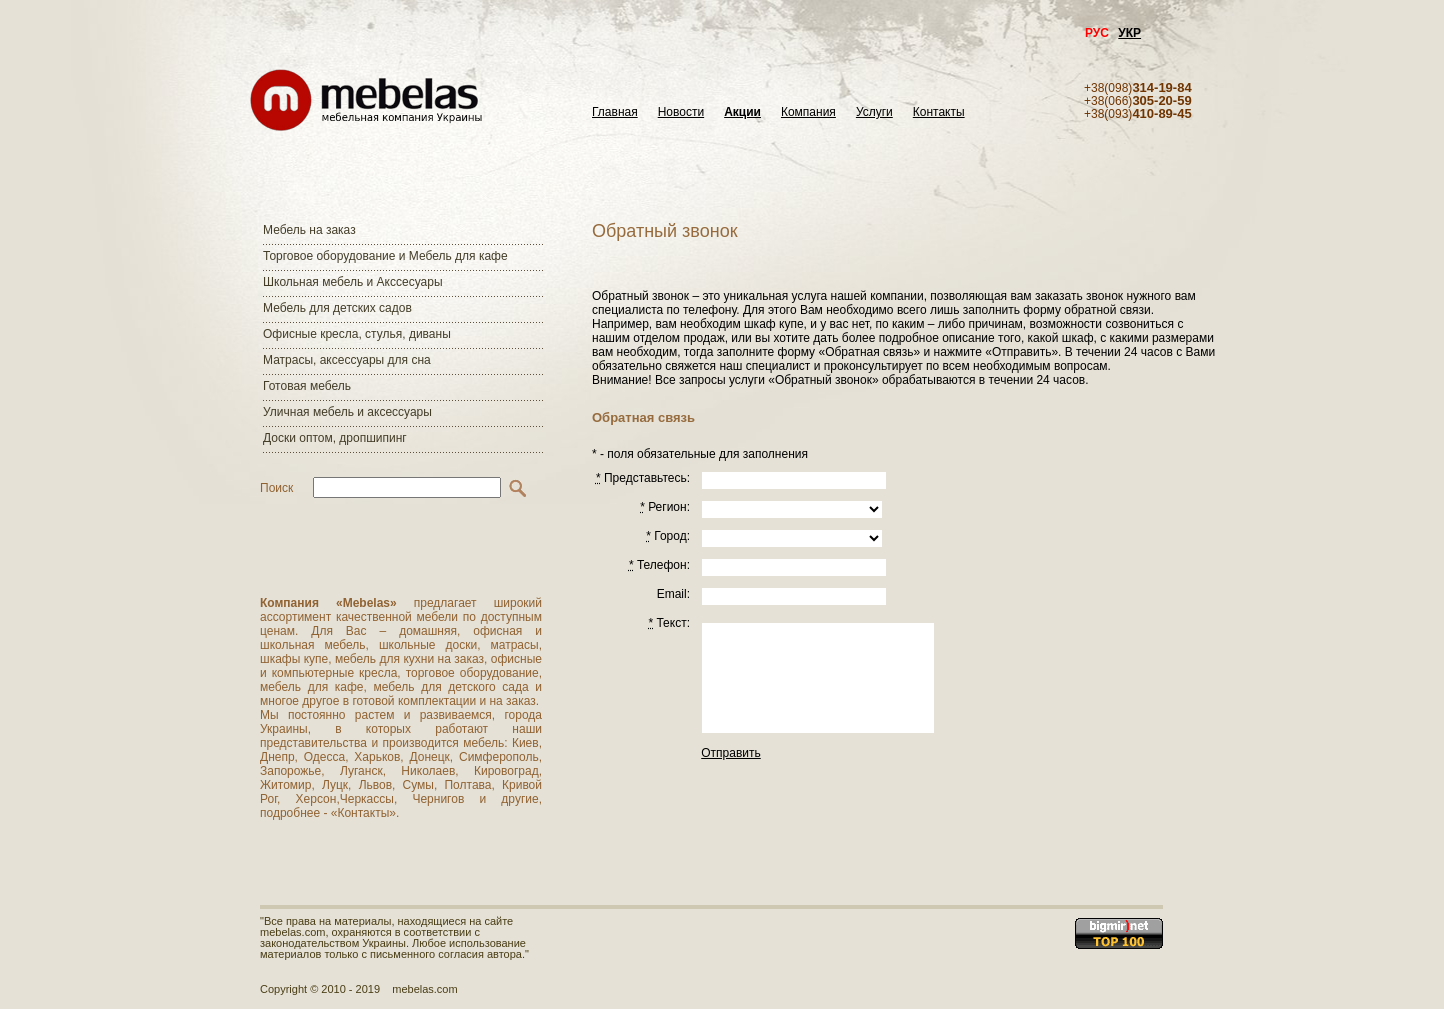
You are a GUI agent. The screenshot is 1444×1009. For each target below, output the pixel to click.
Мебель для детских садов (337, 308)
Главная (615, 112)
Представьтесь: (643, 478)
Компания (808, 112)
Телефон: (659, 565)
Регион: (665, 507)
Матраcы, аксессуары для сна (347, 360)
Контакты (939, 112)
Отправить (731, 753)
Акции (742, 112)
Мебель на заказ (309, 230)
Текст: (669, 623)
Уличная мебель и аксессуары (347, 412)
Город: (668, 536)
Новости (681, 112)
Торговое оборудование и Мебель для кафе (385, 256)
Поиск (276, 488)
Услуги (874, 112)
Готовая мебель (307, 386)
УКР (1129, 33)
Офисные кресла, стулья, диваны (357, 334)
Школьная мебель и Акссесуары (353, 282)
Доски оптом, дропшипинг (335, 438)
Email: (673, 594)
